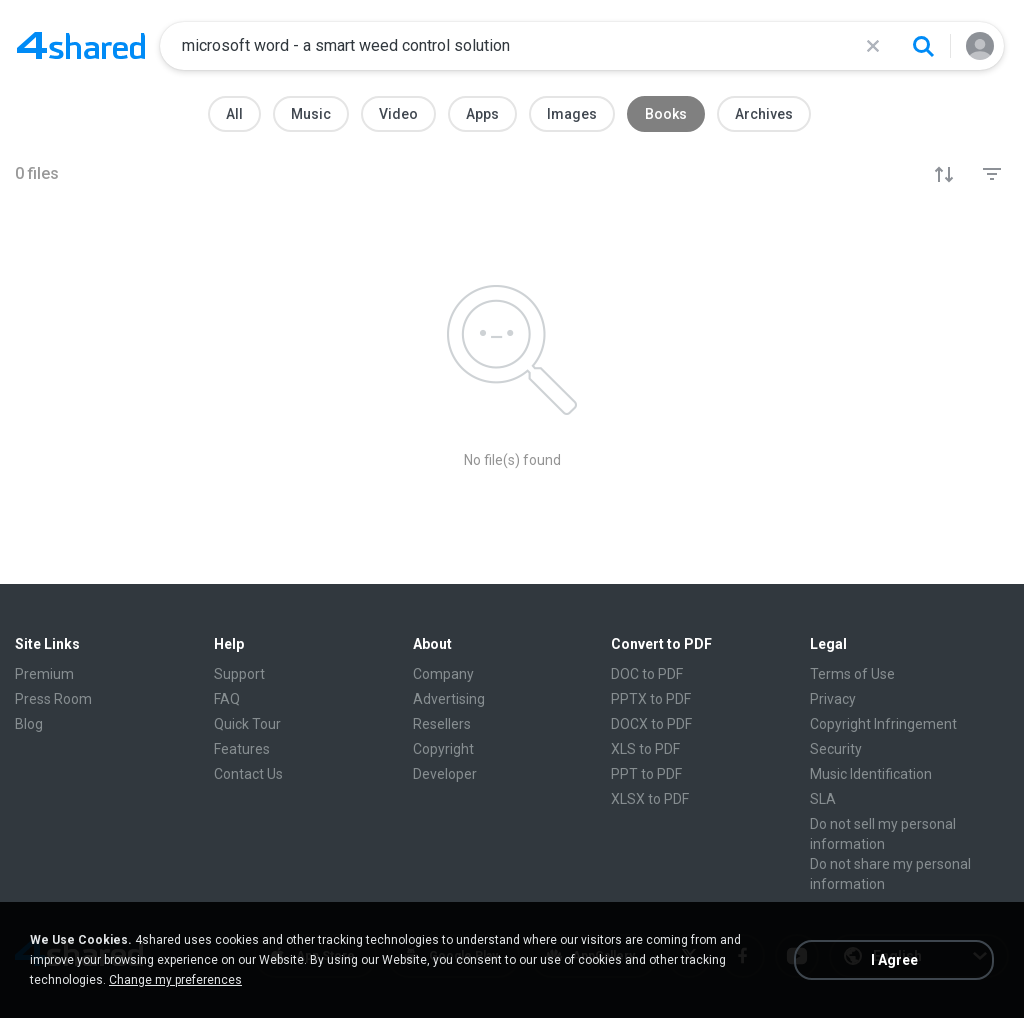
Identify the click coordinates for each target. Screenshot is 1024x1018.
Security (836, 749)
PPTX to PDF (651, 699)
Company (443, 674)
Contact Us (248, 774)
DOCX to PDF (651, 724)
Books (666, 114)
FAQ (227, 699)
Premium (44, 674)
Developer (445, 774)
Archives (764, 114)
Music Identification (871, 774)
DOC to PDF (647, 674)
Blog (29, 724)
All (234, 114)
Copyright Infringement (883, 724)
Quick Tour (247, 724)
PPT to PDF (646, 774)
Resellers (442, 724)
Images (572, 114)
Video (398, 114)
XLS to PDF (645, 749)
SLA (823, 799)
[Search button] (923, 46)
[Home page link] (81, 46)
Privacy (833, 699)
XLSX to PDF (650, 799)
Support (239, 674)
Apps (482, 114)
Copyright (443, 749)
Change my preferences (175, 980)
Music (311, 114)
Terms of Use (852, 674)
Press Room (53, 699)
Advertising (449, 699)
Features (242, 749)
